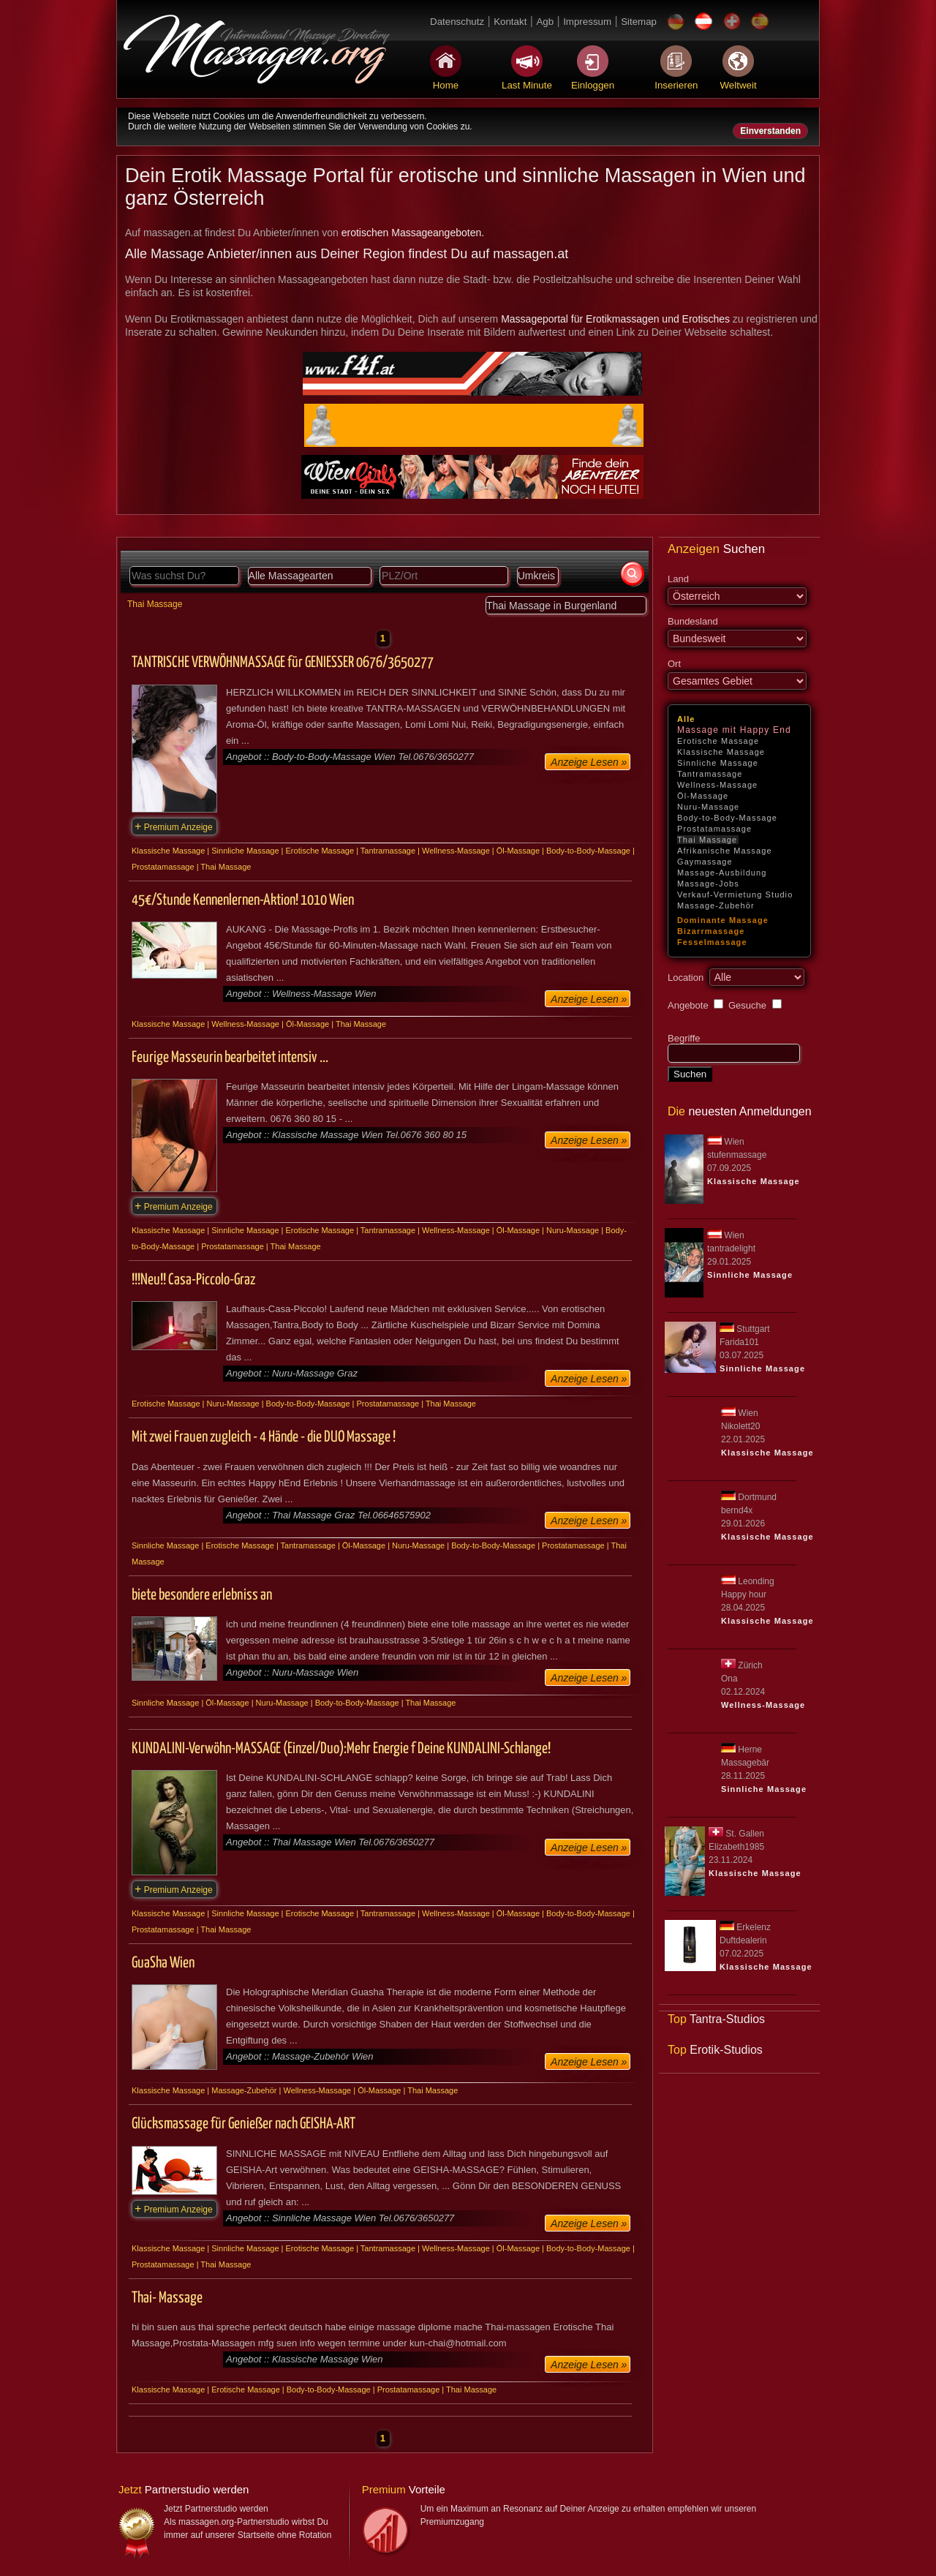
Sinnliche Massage (717, 762)
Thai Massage (707, 839)
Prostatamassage (714, 828)
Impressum (587, 21)
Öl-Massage (702, 795)
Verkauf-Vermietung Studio (735, 894)
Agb (545, 21)
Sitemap (639, 21)
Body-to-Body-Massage (727, 817)
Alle (686, 719)
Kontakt (510, 21)
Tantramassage (710, 773)
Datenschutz (457, 21)
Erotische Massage (718, 741)
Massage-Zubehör (716, 905)
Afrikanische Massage (724, 850)
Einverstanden (770, 131)
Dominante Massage (723, 920)
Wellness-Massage (717, 784)
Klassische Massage (721, 751)
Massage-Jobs (708, 883)
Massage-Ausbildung (722, 872)
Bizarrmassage (711, 931)
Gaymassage (705, 861)
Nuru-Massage (708, 806)
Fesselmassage (712, 942)
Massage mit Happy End (734, 730)
